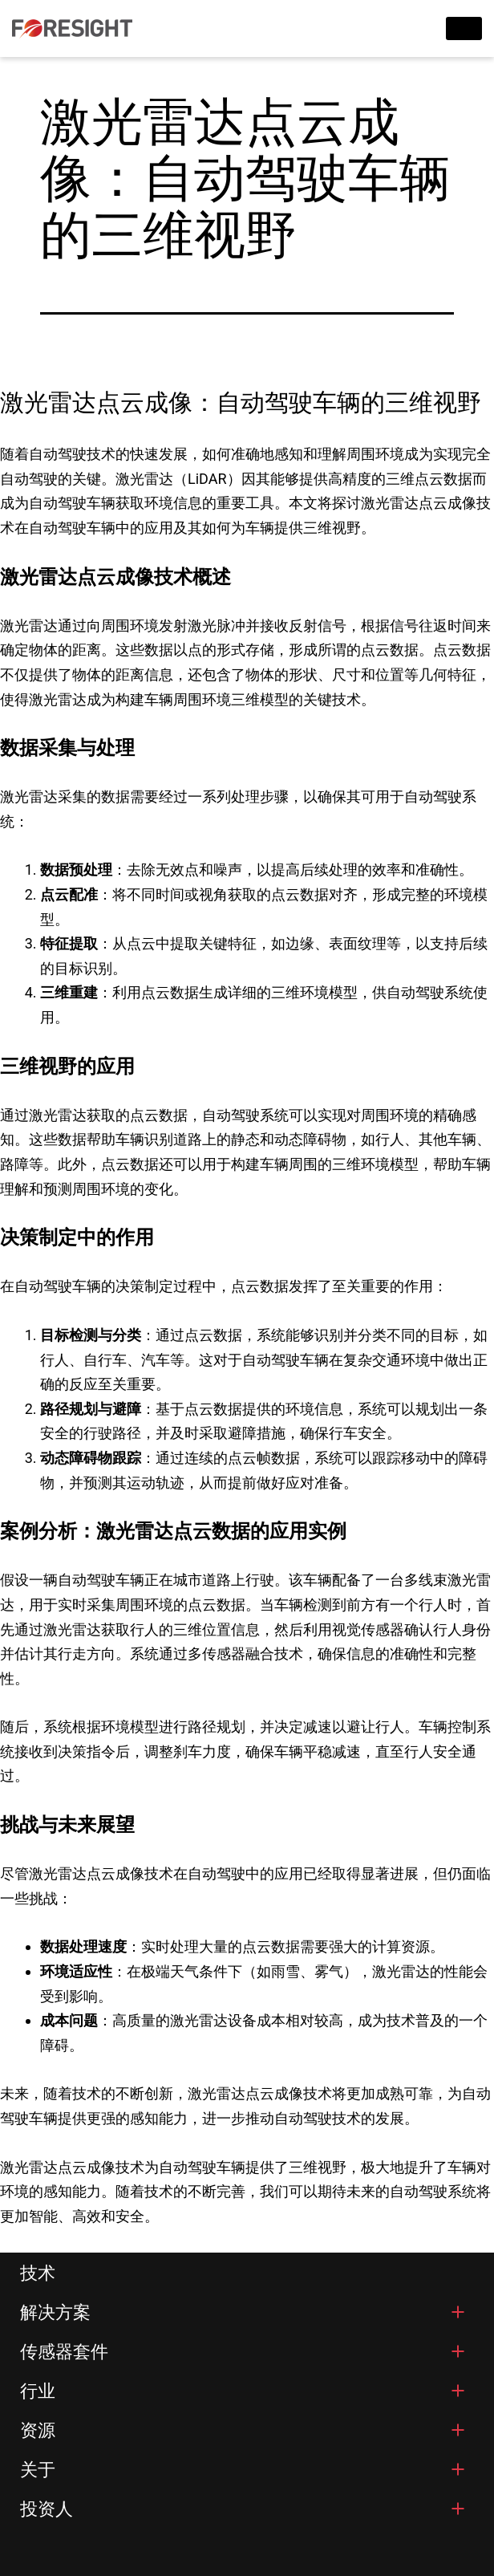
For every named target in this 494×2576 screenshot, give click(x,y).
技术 (37, 2273)
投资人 (46, 2509)
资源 (37, 2430)
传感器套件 (64, 2352)
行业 (37, 2391)
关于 (37, 2470)
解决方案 (55, 2312)
